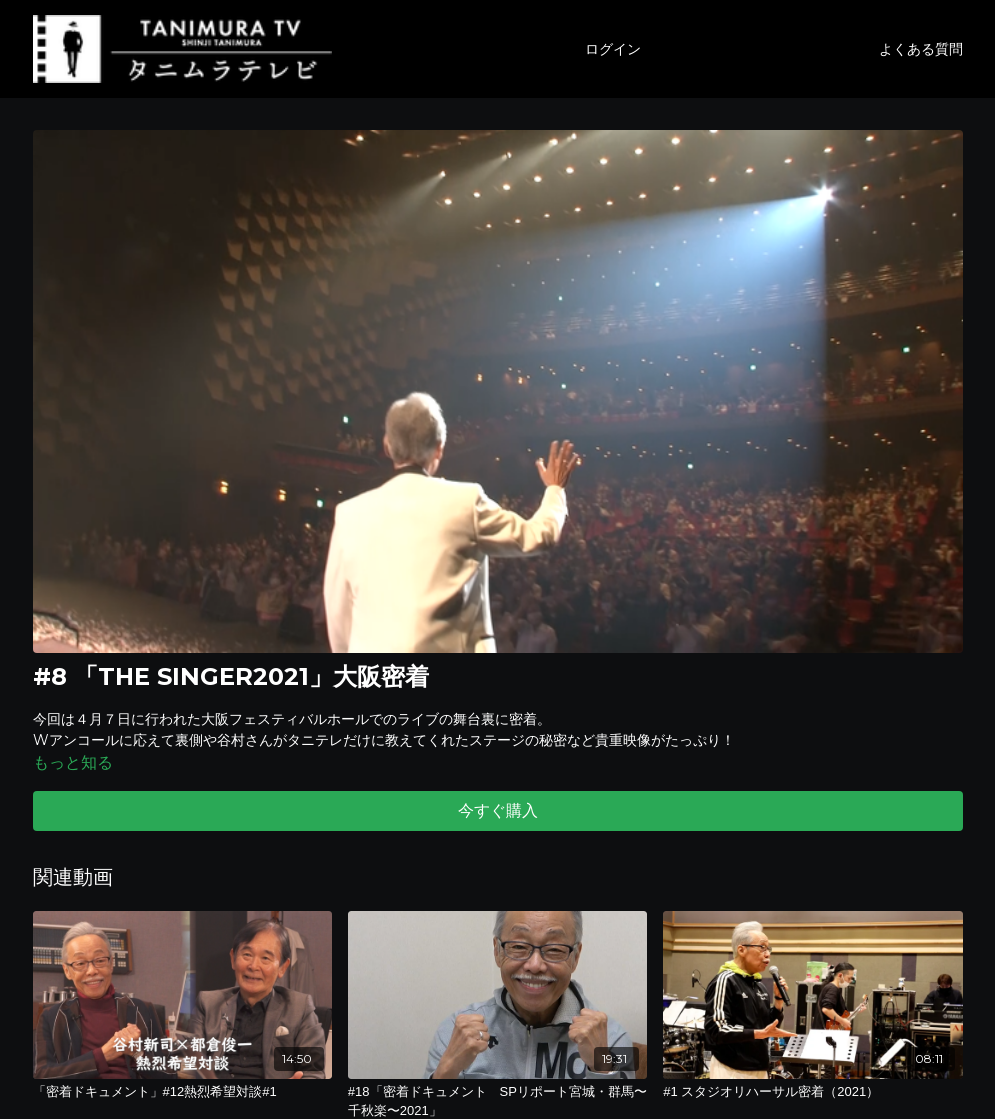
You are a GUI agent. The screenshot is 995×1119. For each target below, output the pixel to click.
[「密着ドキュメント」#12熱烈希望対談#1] (182, 1092)
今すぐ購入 (498, 810)
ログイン (613, 49)
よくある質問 (921, 49)
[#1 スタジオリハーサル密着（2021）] (812, 1092)
